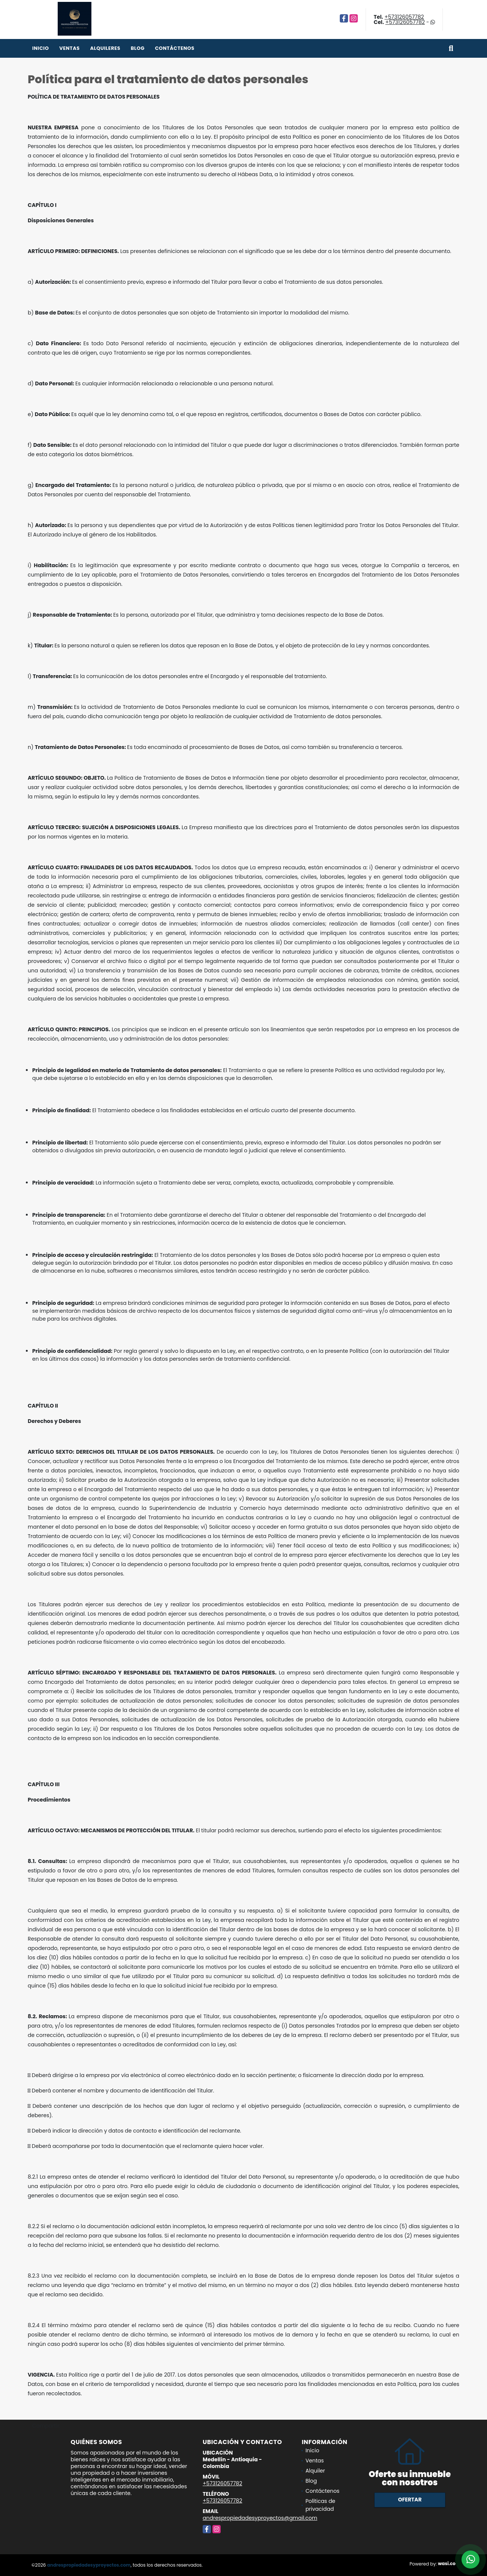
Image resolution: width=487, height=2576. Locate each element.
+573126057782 (404, 17)
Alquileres (105, 48)
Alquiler (315, 2470)
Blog (138, 48)
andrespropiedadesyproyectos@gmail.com (260, 2518)
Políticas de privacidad (320, 2505)
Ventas (69, 48)
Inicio (40, 48)
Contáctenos (174, 48)
